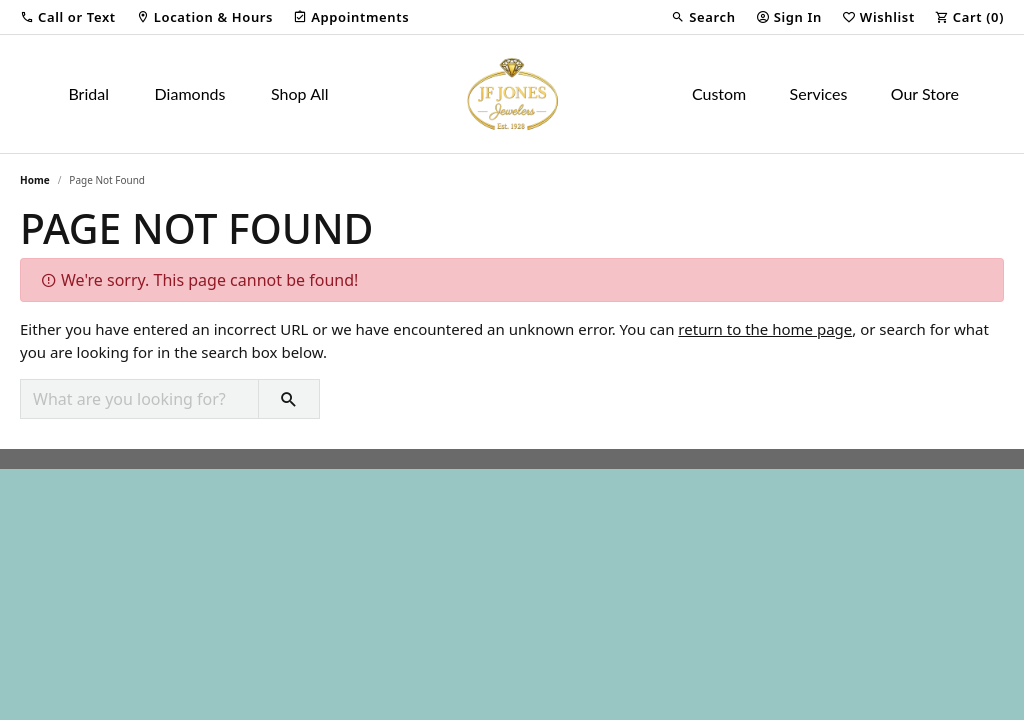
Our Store (925, 93)
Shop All (299, 93)
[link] (204, 17)
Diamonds (190, 93)
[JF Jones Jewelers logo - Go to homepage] (512, 94)
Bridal (88, 93)
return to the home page (765, 329)
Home (35, 180)
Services (819, 93)
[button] (68, 17)
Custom (719, 93)
